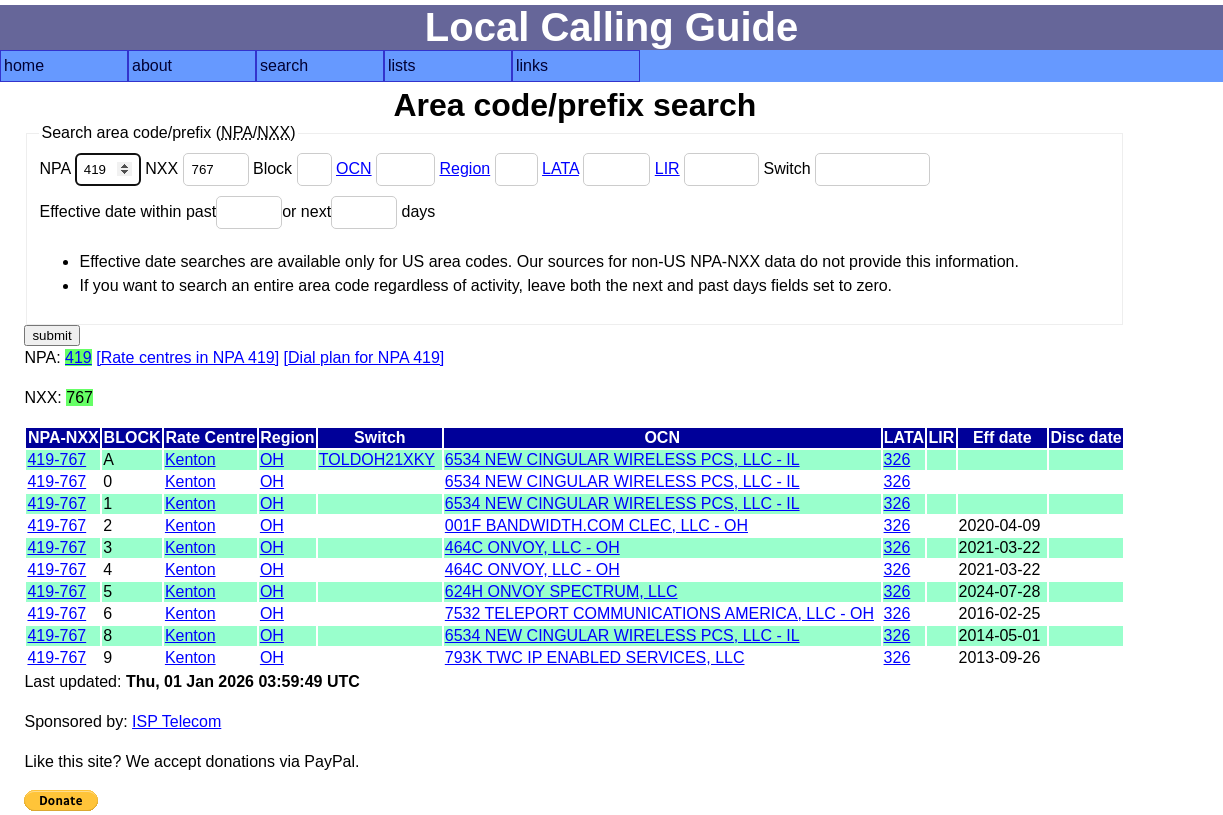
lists (402, 65)
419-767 (56, 459)
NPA (92, 168)
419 (78, 357)
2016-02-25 (1000, 613)
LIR (667, 168)
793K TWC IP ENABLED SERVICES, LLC (595, 657)
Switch (847, 168)
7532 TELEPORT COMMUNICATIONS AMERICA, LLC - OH (659, 613)
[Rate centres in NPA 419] (187, 357)
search (284, 65)
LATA (560, 168)
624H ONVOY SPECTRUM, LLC (561, 591)
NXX (199, 168)
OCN (354, 168)
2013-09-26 (1000, 657)
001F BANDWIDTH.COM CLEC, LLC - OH (596, 525)
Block (294, 168)
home (24, 65)
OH (272, 459)
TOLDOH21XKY (377, 459)
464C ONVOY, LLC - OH (532, 547)
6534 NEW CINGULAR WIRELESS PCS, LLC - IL (622, 459)
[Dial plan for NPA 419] (364, 357)
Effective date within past (160, 211)
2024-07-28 (1000, 591)
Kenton (190, 459)
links (532, 65)
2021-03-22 (1000, 547)
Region (464, 168)
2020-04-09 (1000, 525)
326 (897, 459)
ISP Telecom (176, 721)
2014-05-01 (1000, 635)
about (152, 65)
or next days (358, 211)
